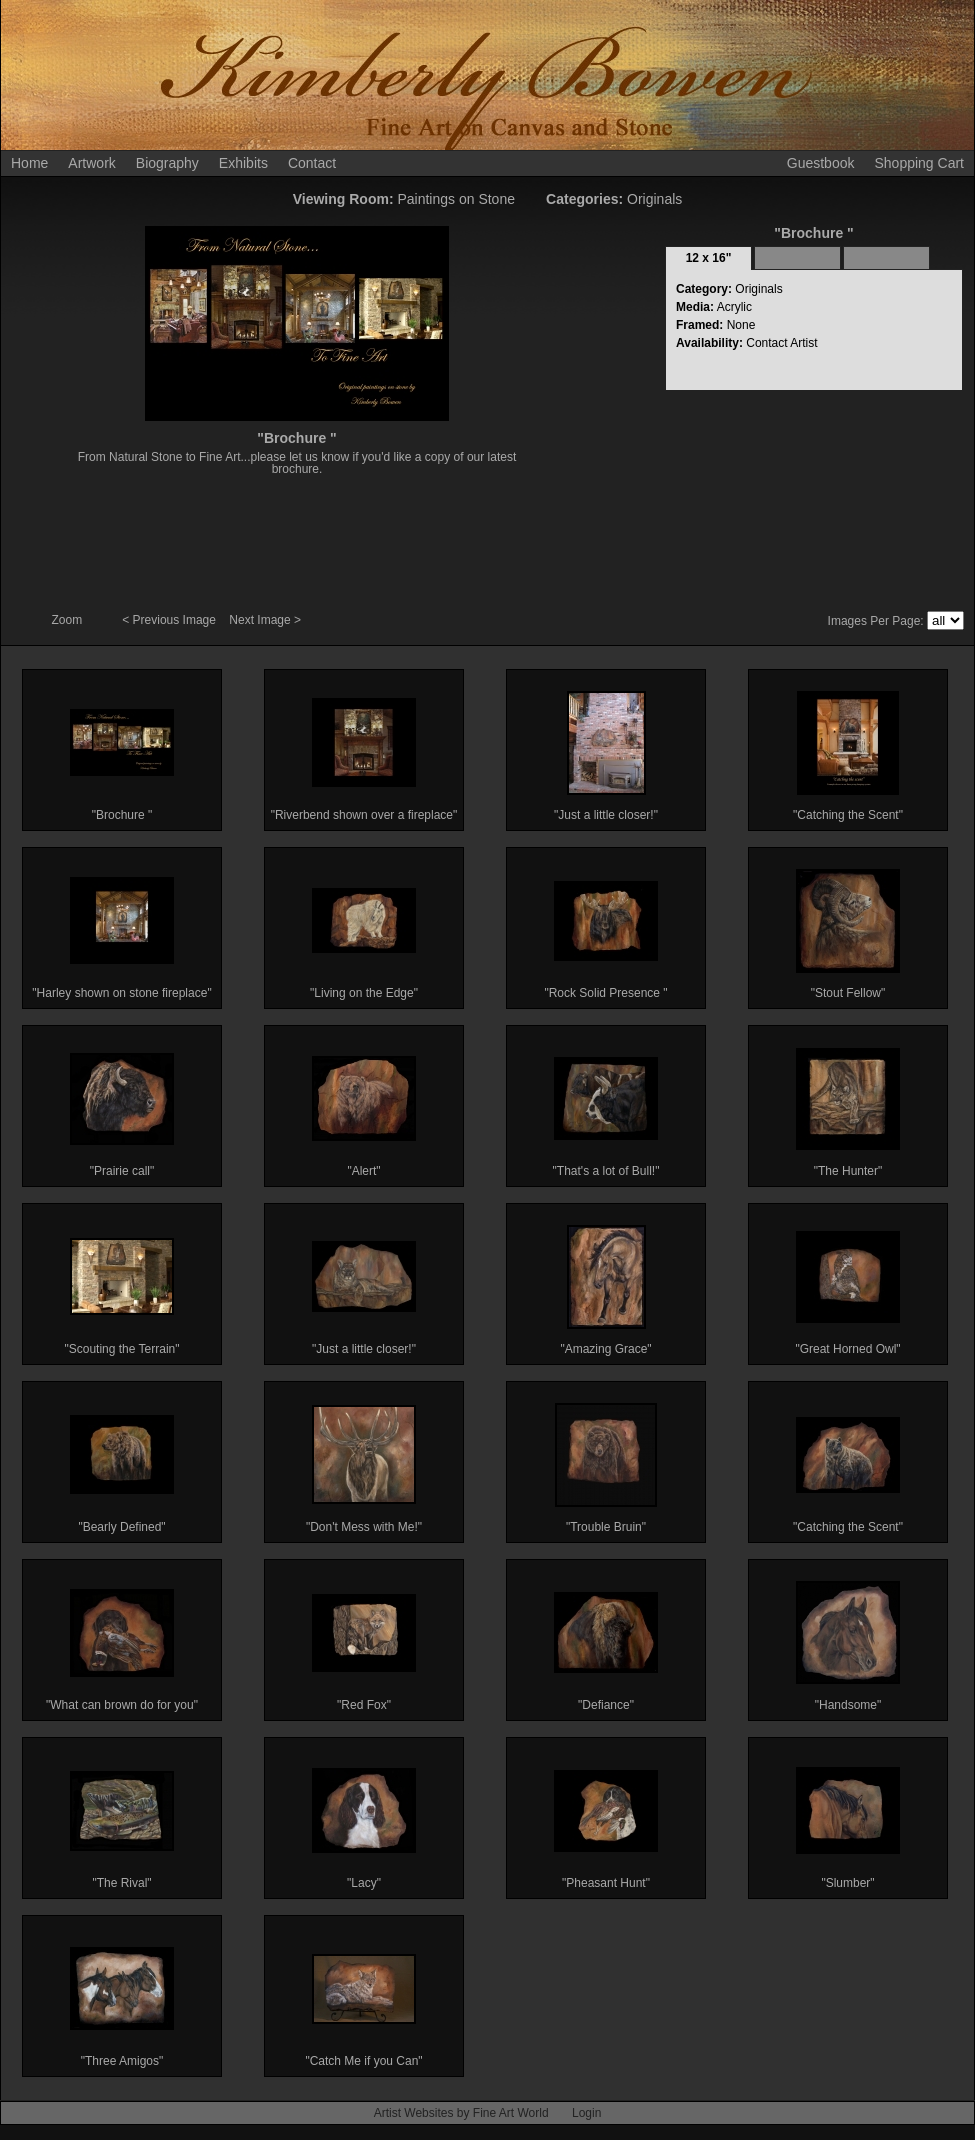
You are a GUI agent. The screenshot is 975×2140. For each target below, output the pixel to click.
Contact (312, 163)
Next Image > (265, 620)
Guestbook (821, 163)
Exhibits (243, 163)
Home (29, 163)
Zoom (69, 620)
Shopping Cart (919, 163)
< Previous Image (170, 620)
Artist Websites (414, 2113)
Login (586, 2113)
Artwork (91, 163)
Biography (167, 163)
